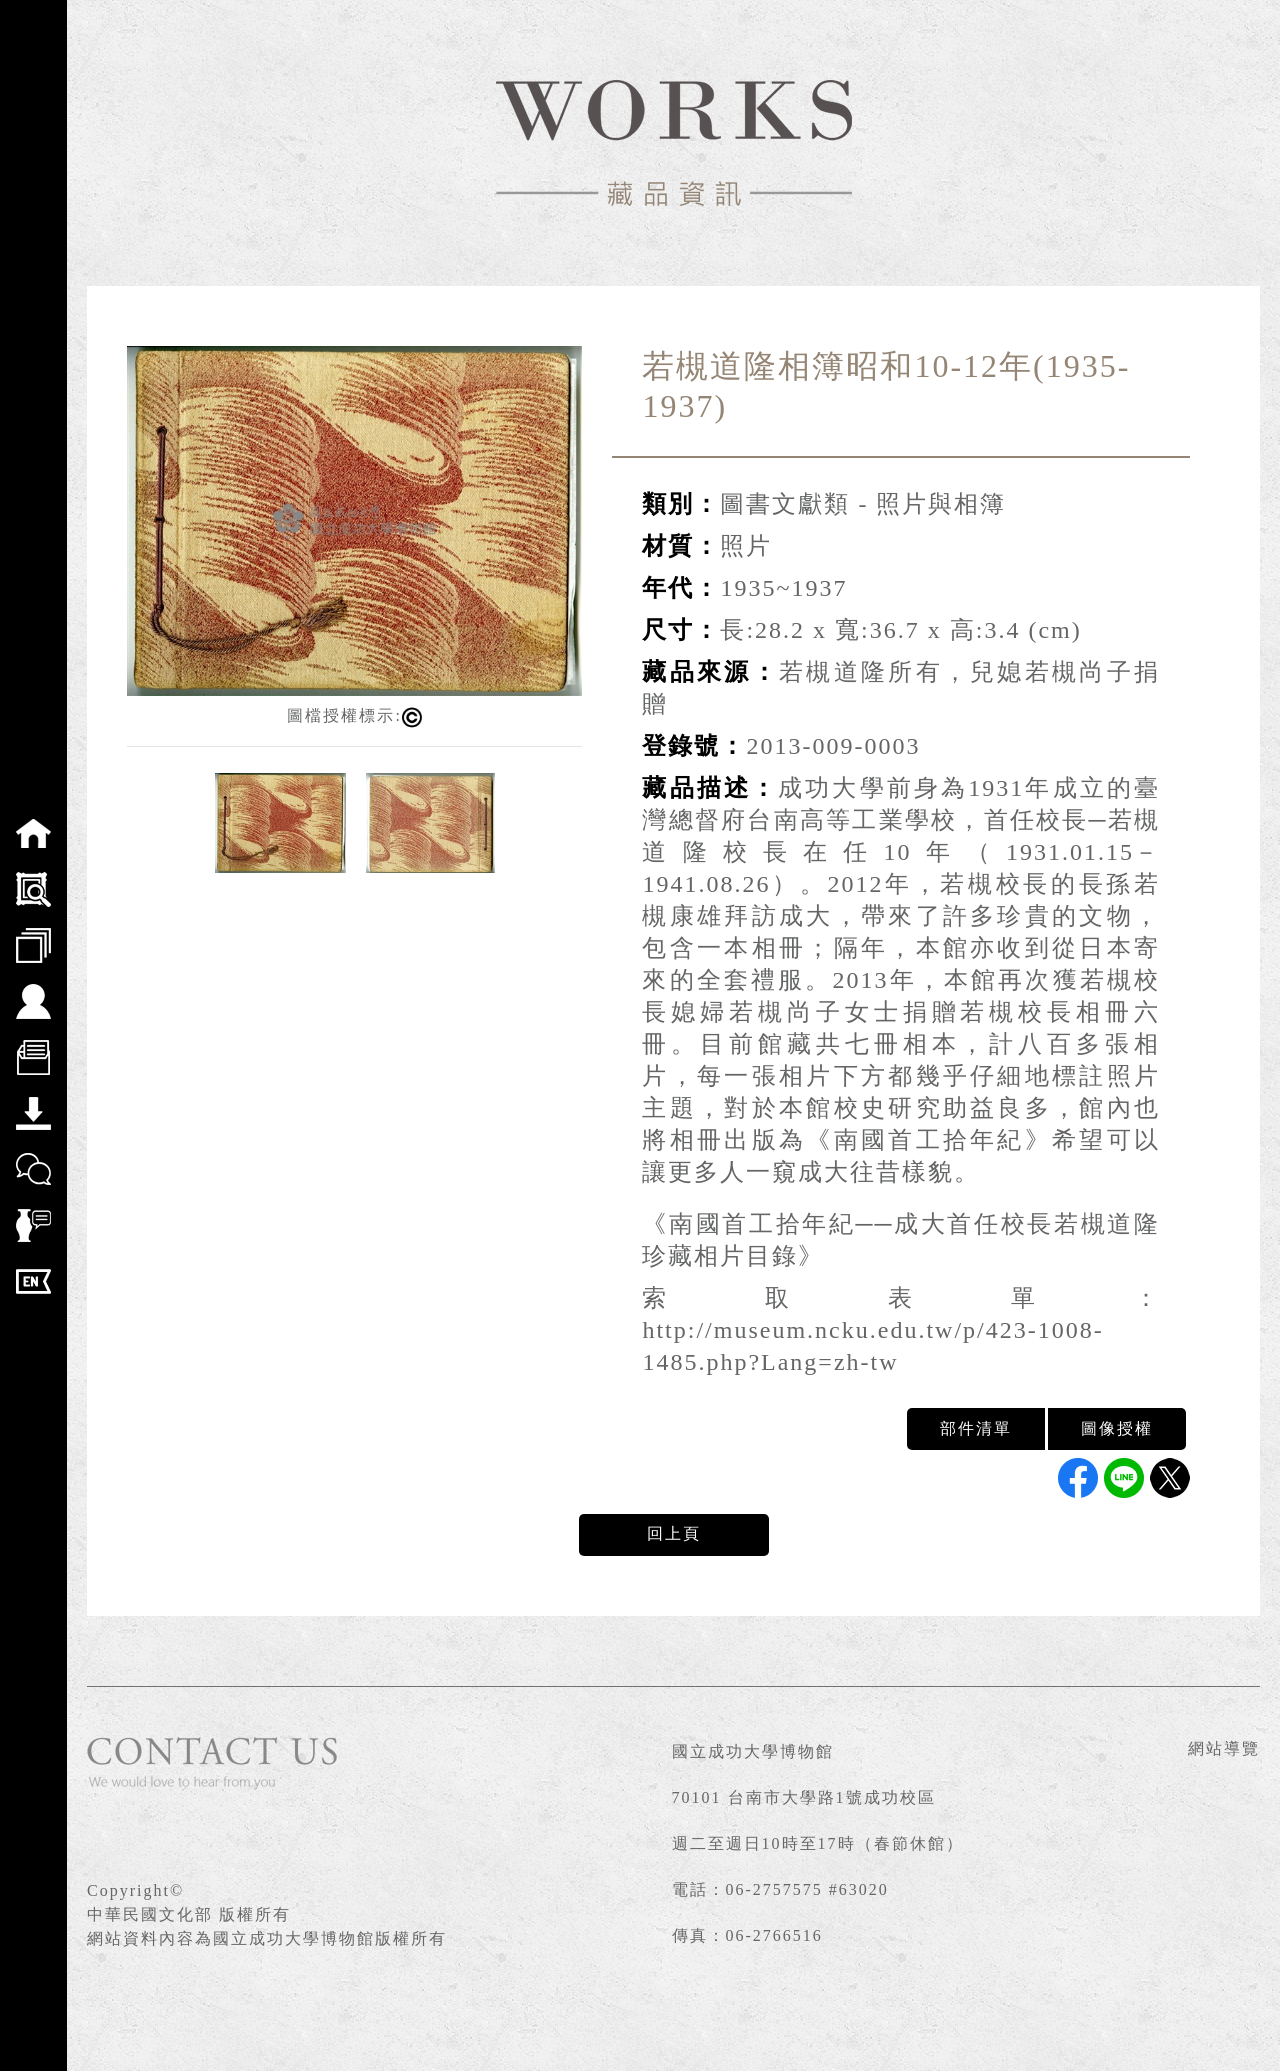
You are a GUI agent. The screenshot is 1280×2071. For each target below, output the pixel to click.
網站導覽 (1224, 1748)
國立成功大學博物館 (753, 1751)
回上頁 (674, 1533)
